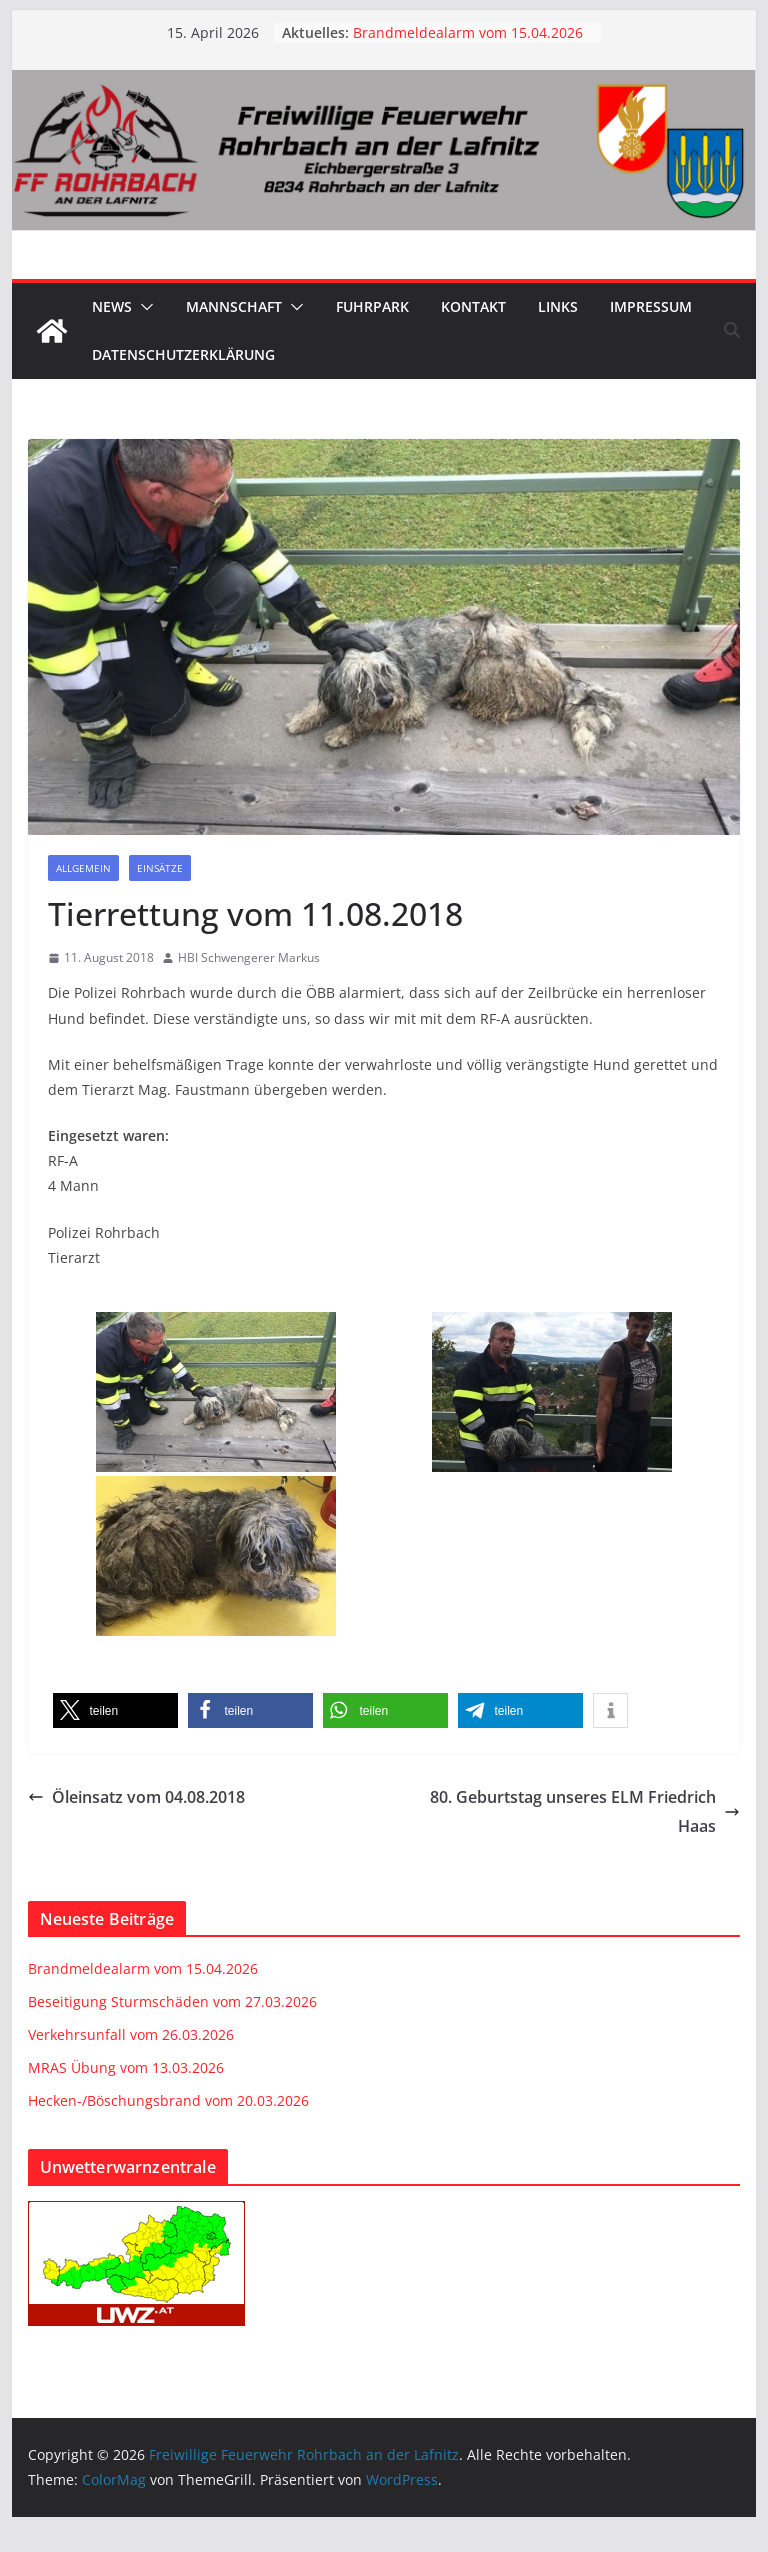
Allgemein (83, 868)
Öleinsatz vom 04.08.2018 (136, 1797)
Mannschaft (234, 306)
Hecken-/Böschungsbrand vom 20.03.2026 (168, 2100)
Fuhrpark (372, 306)
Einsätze (160, 868)
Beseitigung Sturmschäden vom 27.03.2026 (172, 2001)
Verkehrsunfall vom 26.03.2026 (131, 2034)
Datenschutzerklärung (183, 354)
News (112, 306)
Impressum (651, 306)
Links (558, 306)
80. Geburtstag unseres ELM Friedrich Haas (585, 1811)
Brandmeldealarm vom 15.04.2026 (468, 32)
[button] (143, 307)
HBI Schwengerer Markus (249, 957)
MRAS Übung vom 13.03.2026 (126, 2067)
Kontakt (473, 306)
